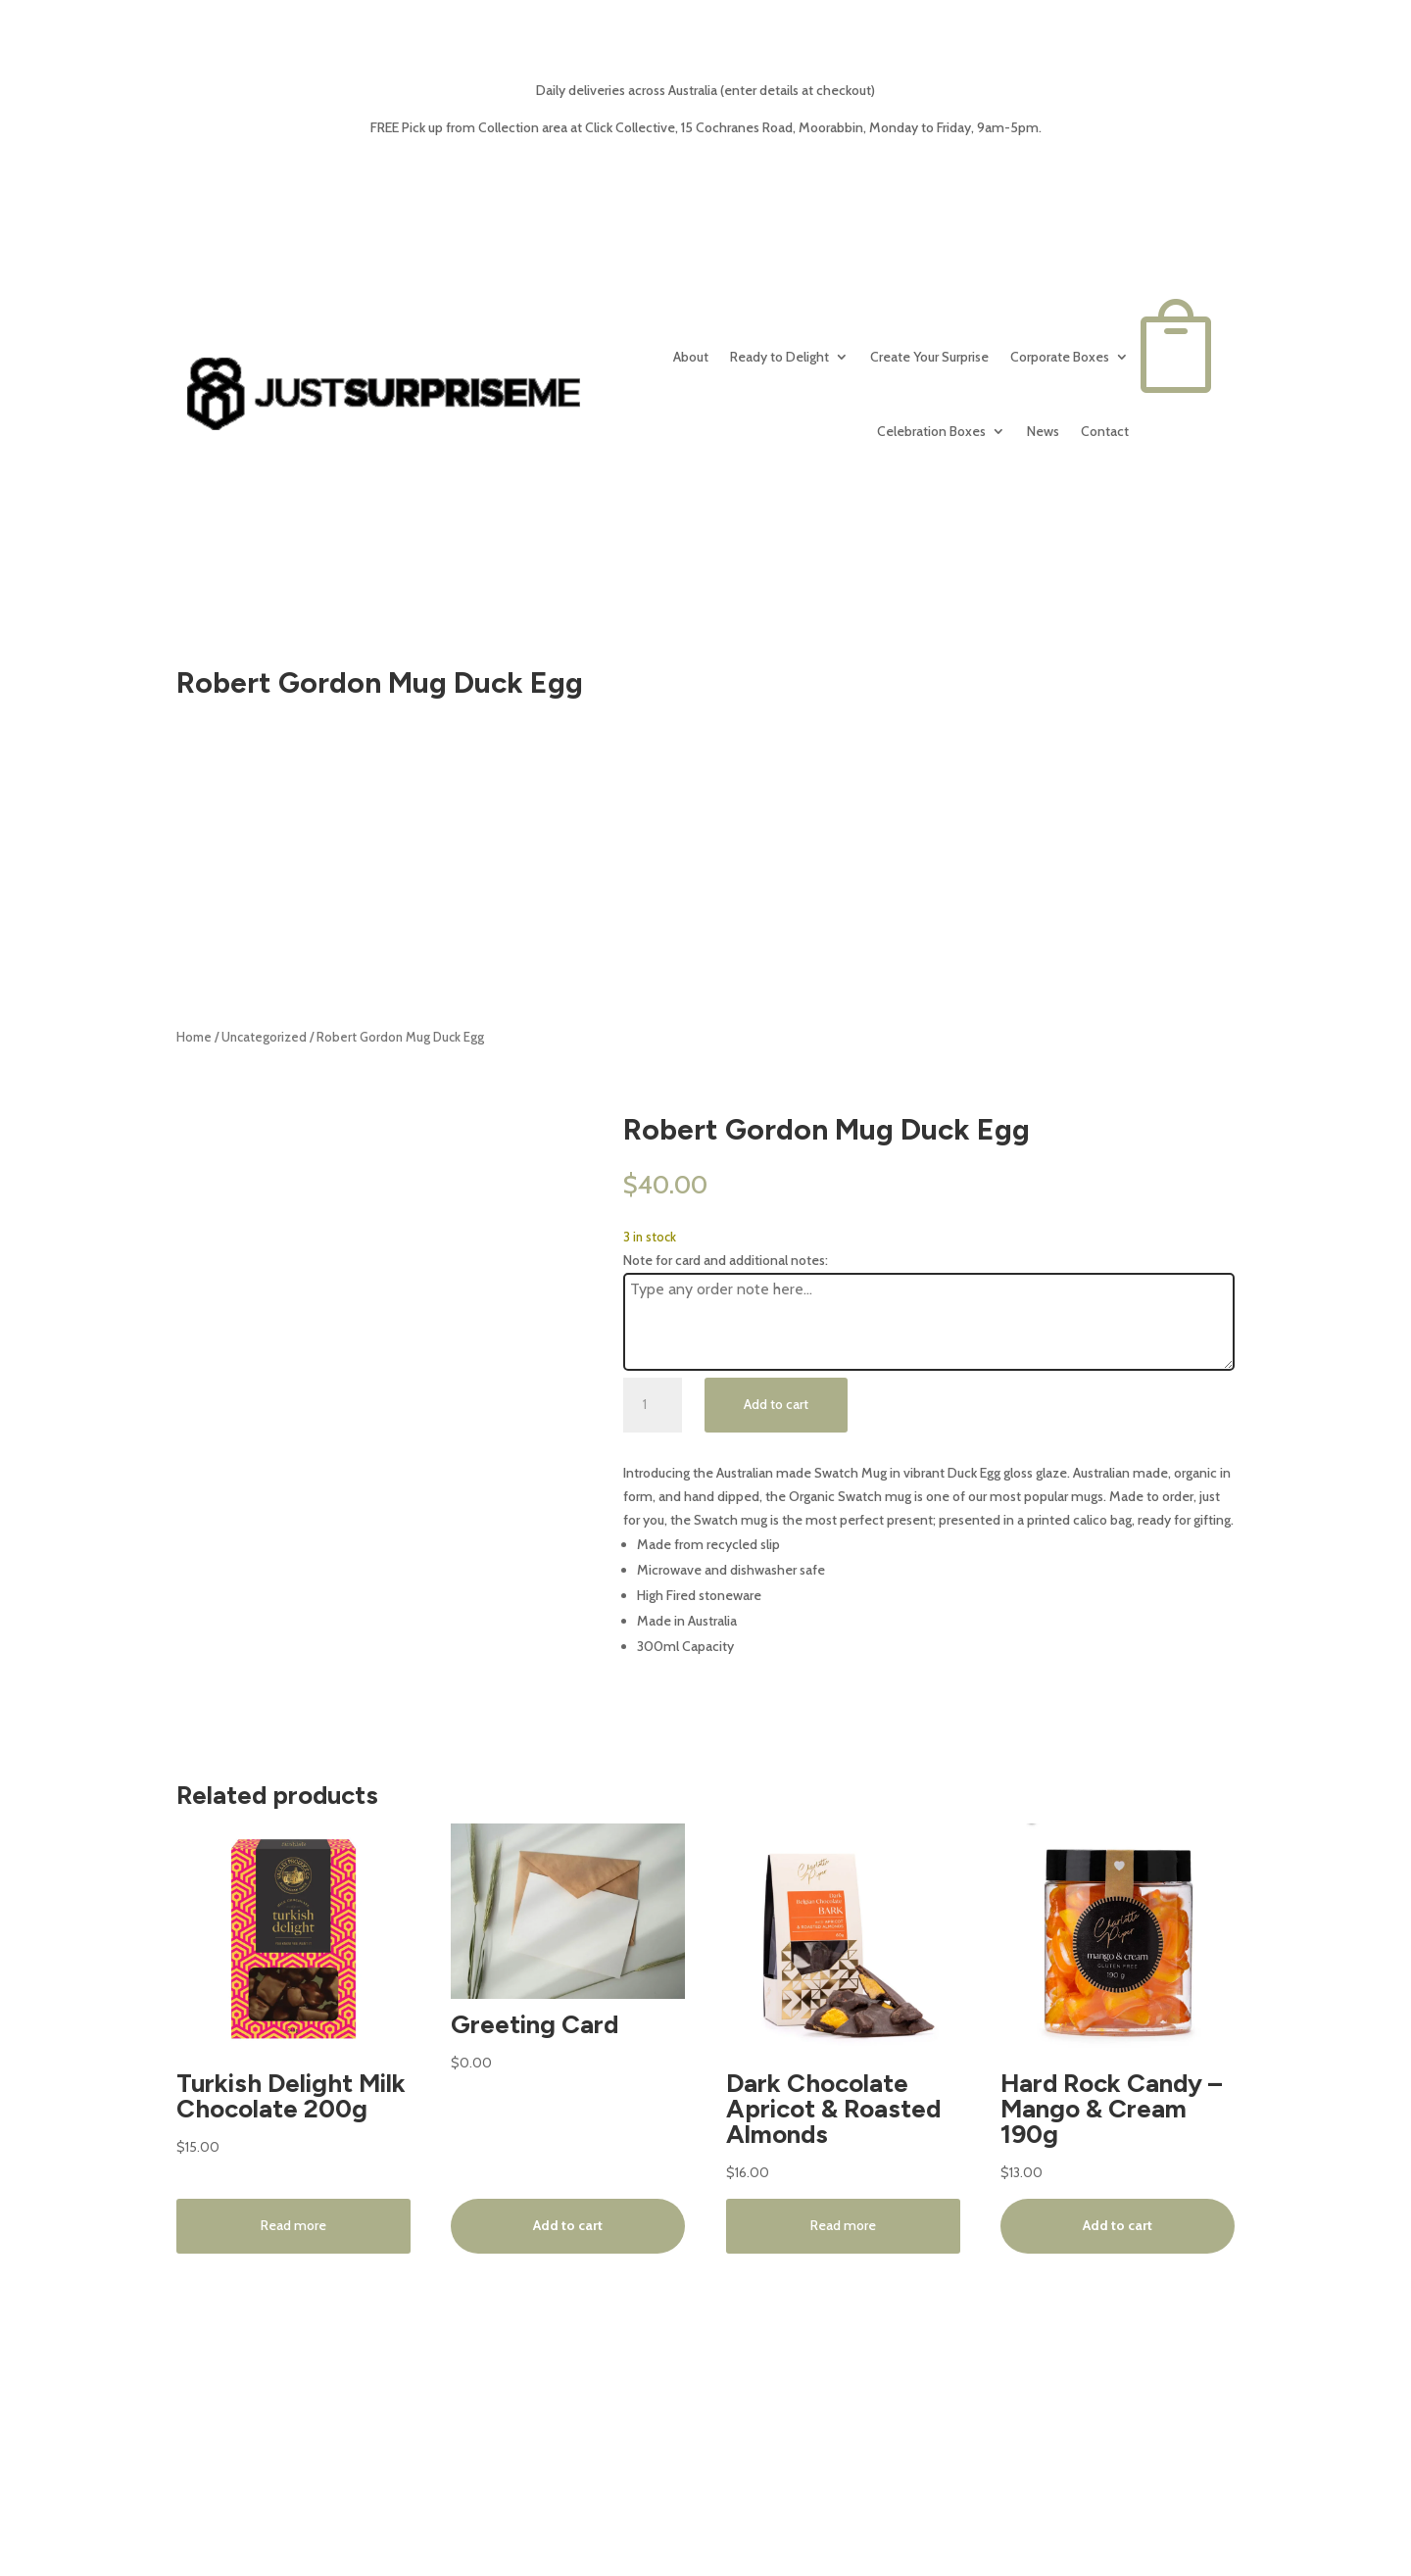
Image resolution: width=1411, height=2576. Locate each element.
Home (194, 1037)
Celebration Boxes (931, 431)
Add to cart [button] (568, 2225)
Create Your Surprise (929, 356)
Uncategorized (264, 1037)
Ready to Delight (779, 356)
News (1043, 431)
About (690, 356)
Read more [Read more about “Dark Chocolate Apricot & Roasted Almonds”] (843, 2225)
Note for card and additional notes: (725, 1260)
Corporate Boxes (1059, 356)
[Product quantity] (652, 1405)
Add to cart (776, 1404)
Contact (1105, 431)
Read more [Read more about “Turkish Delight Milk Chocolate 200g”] (293, 2225)
